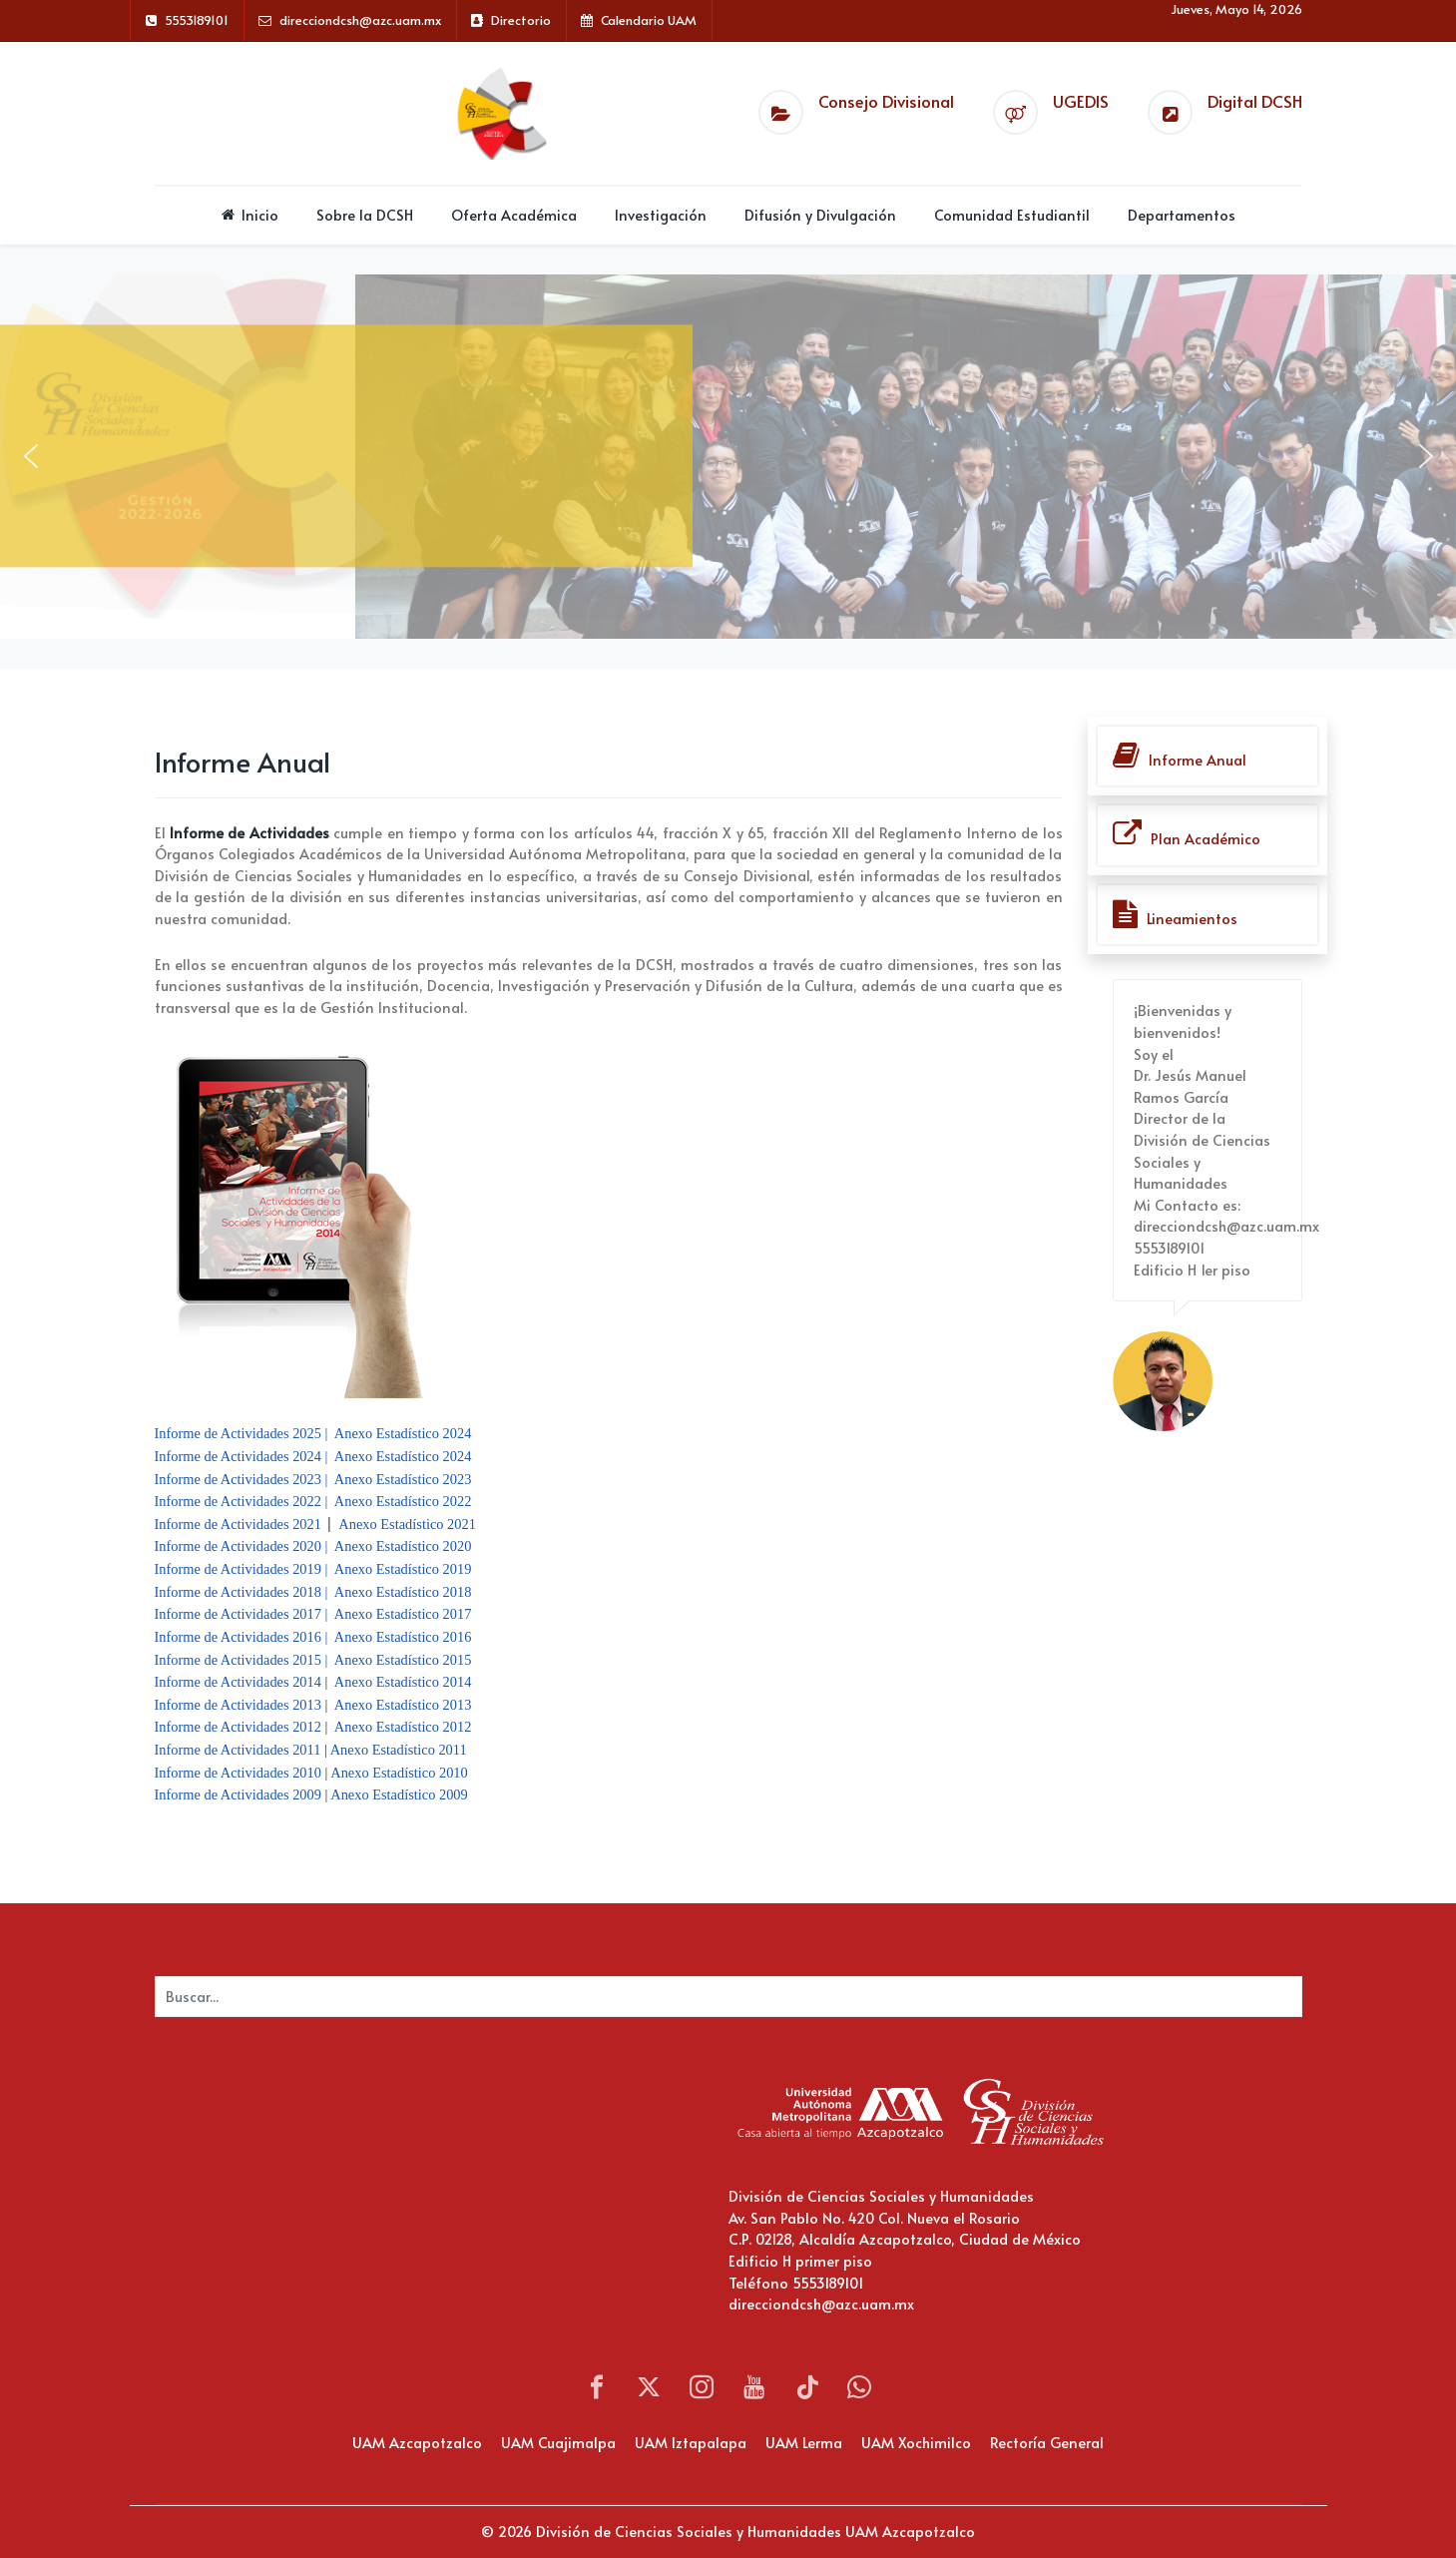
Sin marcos (354, 2191)
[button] (31, 456)
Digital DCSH (1255, 101)
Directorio (521, 20)
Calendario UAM (649, 20)
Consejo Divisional (886, 101)
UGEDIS (1081, 101)
